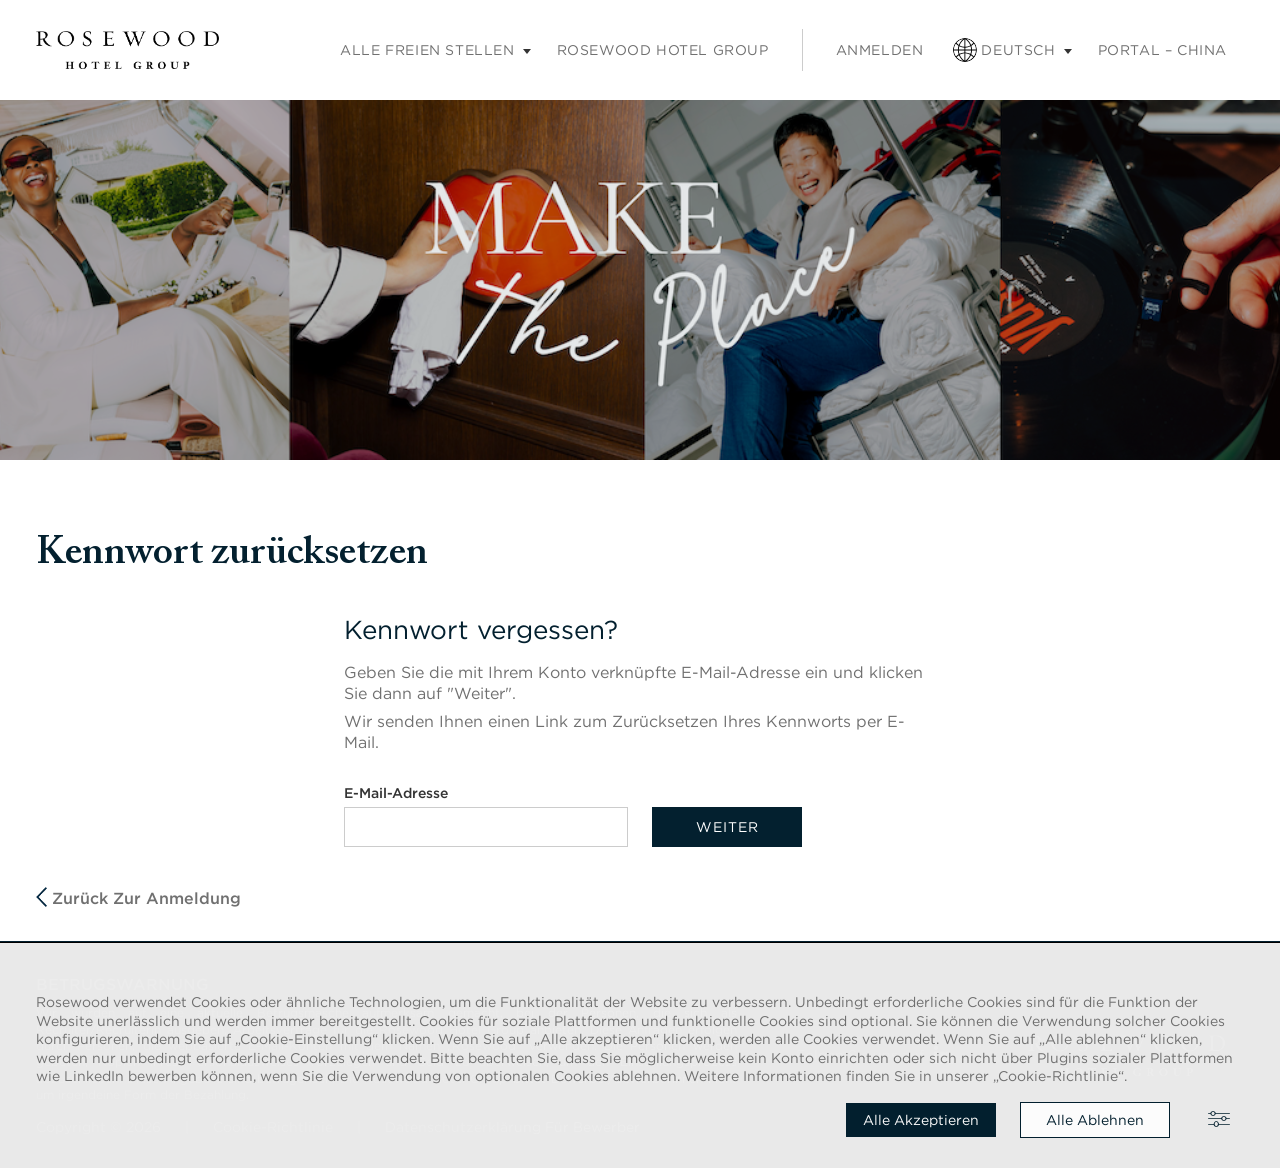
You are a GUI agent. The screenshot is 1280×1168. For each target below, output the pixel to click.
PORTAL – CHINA (1162, 50)
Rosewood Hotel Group (663, 50)
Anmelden (880, 50)
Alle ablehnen (1095, 1120)
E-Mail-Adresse (396, 793)
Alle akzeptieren (921, 1120)
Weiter (727, 827)
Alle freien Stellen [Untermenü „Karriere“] (427, 50)
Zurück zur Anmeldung (138, 897)
